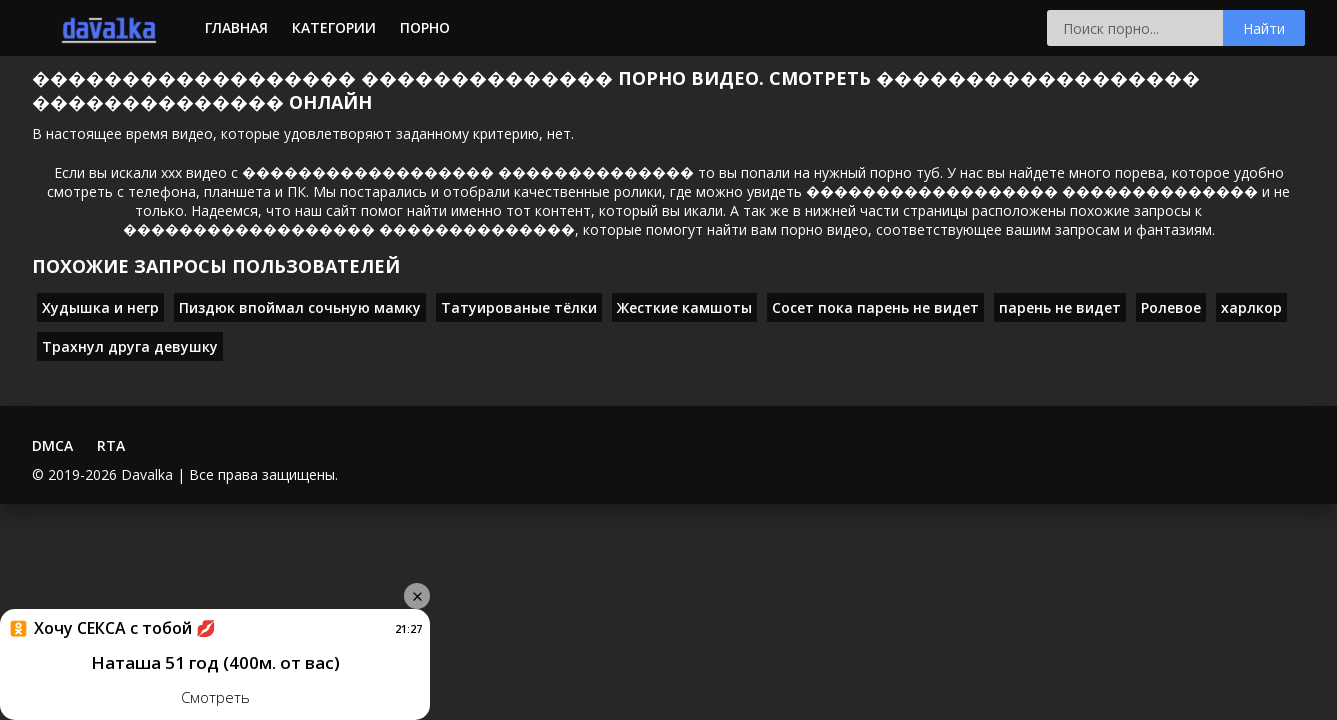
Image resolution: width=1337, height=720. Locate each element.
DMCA (52, 445)
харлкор (1251, 307)
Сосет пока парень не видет (875, 307)
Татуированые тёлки (519, 307)
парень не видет (1060, 307)
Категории (334, 27)
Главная (236, 27)
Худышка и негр (100, 307)
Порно (425, 27)
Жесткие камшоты (684, 307)
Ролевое (1171, 307)
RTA (111, 445)
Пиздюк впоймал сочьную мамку (300, 307)
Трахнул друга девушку (130, 346)
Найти (1264, 28)
